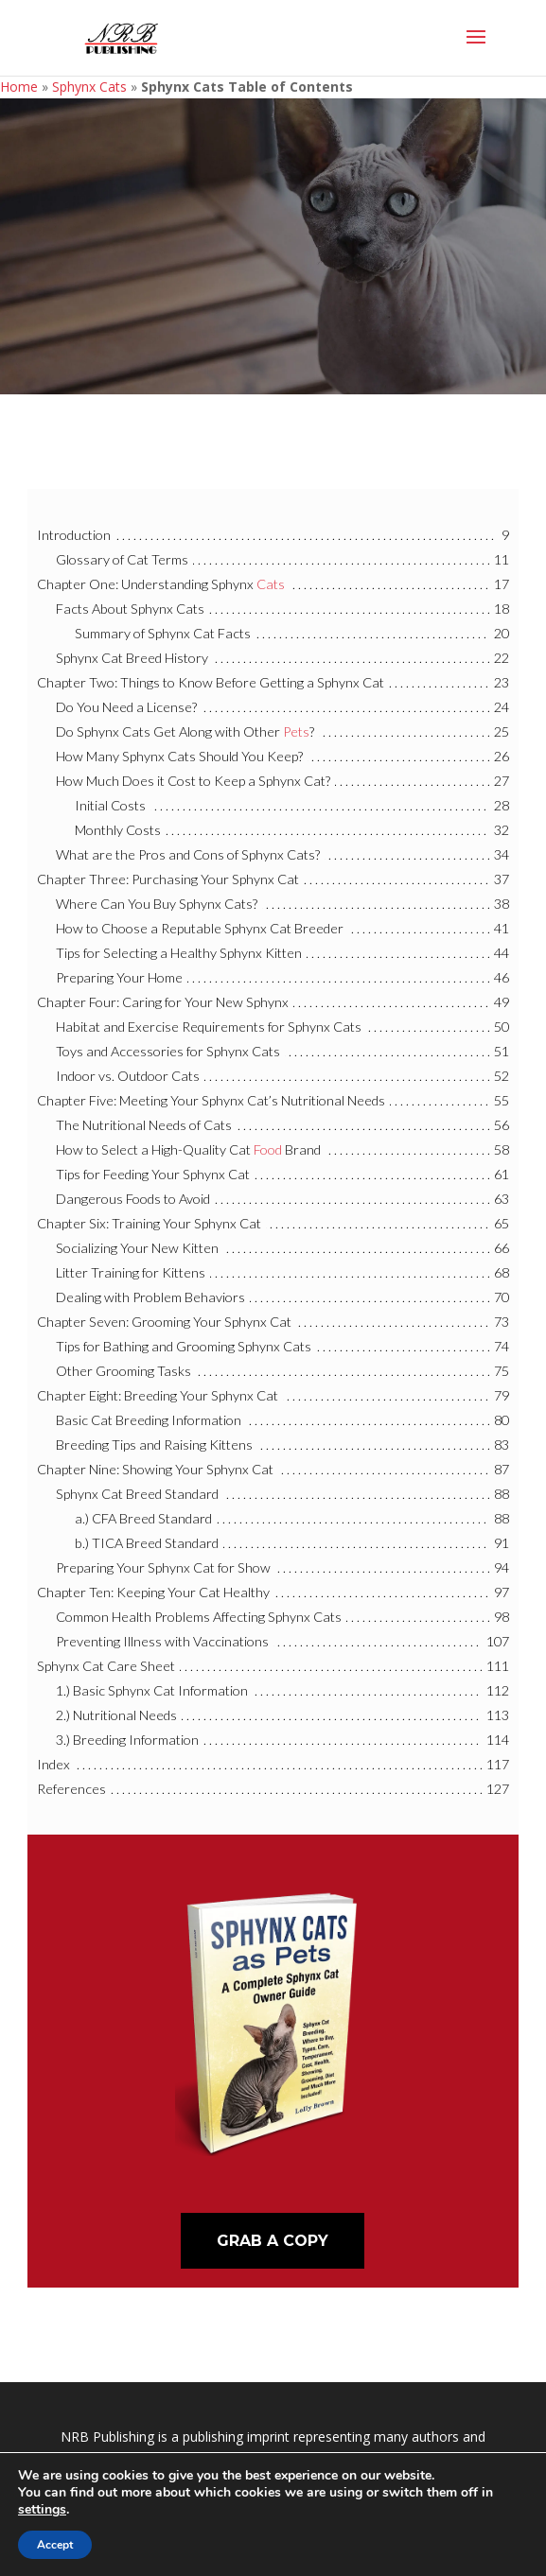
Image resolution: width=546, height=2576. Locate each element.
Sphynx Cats (89, 87)
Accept (55, 2544)
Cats (270, 584)
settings (42, 2509)
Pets (296, 731)
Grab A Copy (272, 2241)
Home (19, 87)
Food (268, 1149)
